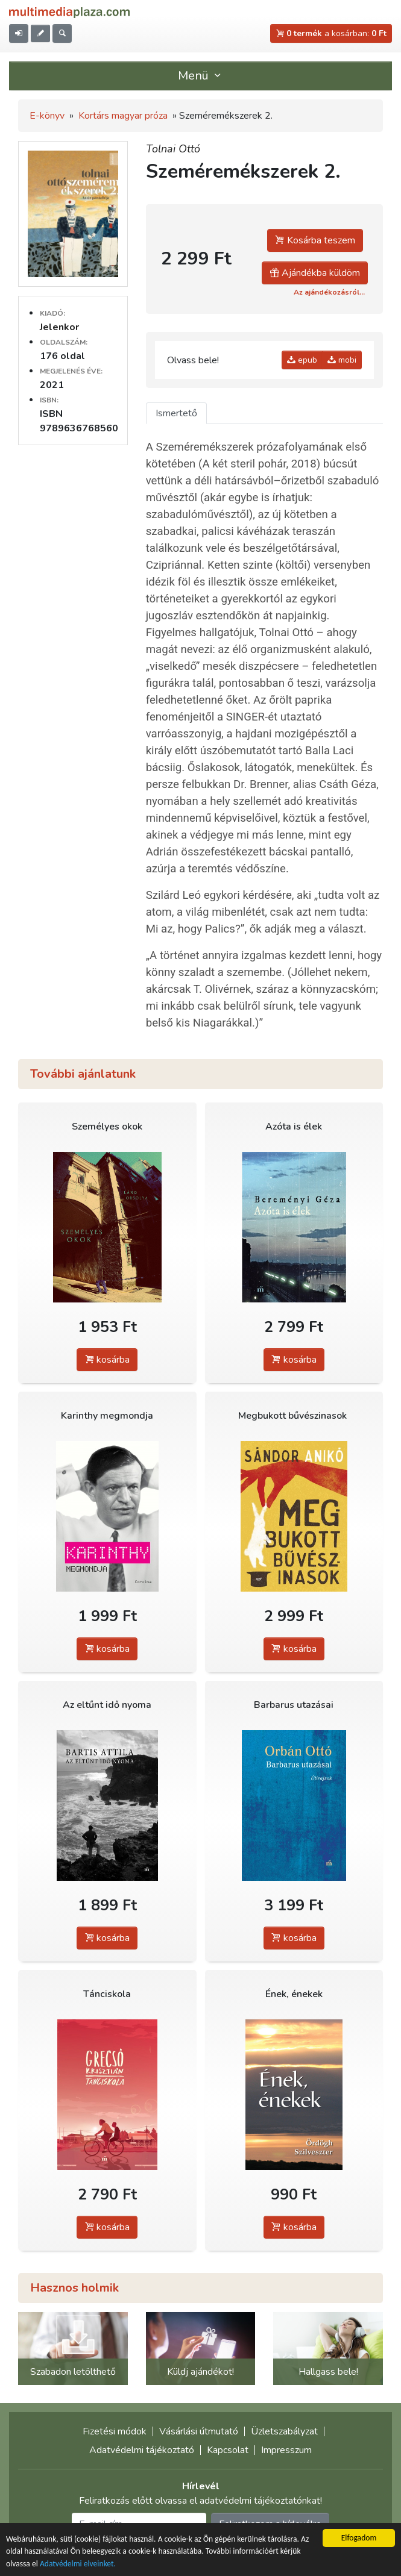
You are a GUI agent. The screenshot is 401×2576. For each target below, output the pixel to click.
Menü (201, 75)
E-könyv (47, 115)
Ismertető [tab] (176, 413)
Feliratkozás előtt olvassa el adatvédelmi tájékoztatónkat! (200, 2500)
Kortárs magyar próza (123, 115)
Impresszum (286, 2450)
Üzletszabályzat (284, 2431)
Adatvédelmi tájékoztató (141, 2450)
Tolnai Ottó (173, 149)
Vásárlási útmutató (198, 2431)
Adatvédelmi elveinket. (78, 2565)
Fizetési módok (115, 2431)
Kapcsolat (227, 2450)
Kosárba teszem (315, 240)
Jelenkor (59, 327)
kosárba (107, 1359)
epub (302, 360)
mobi (341, 360)
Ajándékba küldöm (315, 273)
